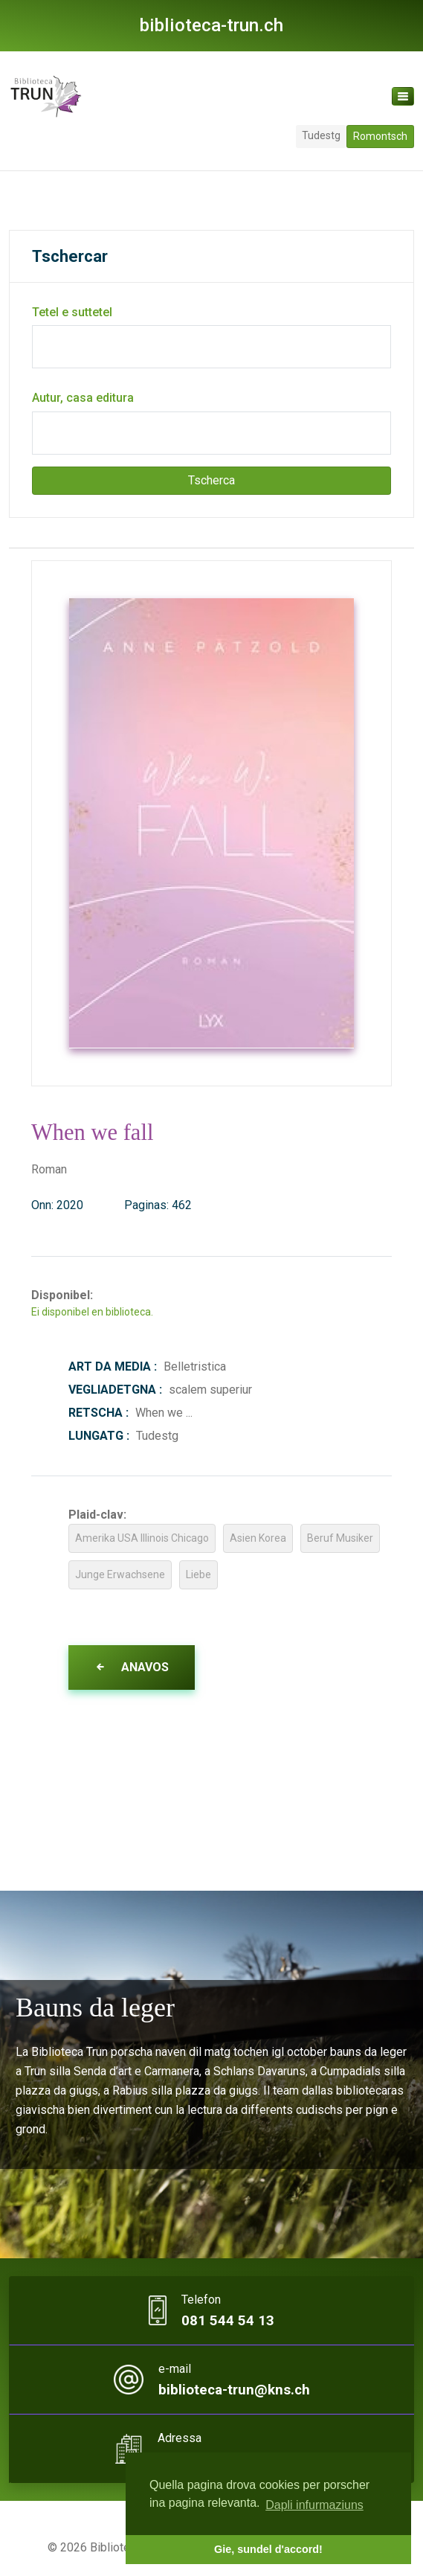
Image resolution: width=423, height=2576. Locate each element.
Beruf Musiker (340, 1538)
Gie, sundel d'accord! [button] (268, 2549)
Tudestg (321, 135)
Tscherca (211, 480)
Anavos (131, 1667)
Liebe (198, 1574)
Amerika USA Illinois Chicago (142, 1538)
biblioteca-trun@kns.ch (234, 2390)
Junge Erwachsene (120, 1574)
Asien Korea (258, 1538)
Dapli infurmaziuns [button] (314, 2505)
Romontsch (380, 136)
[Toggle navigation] (403, 96)
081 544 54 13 (227, 2321)
